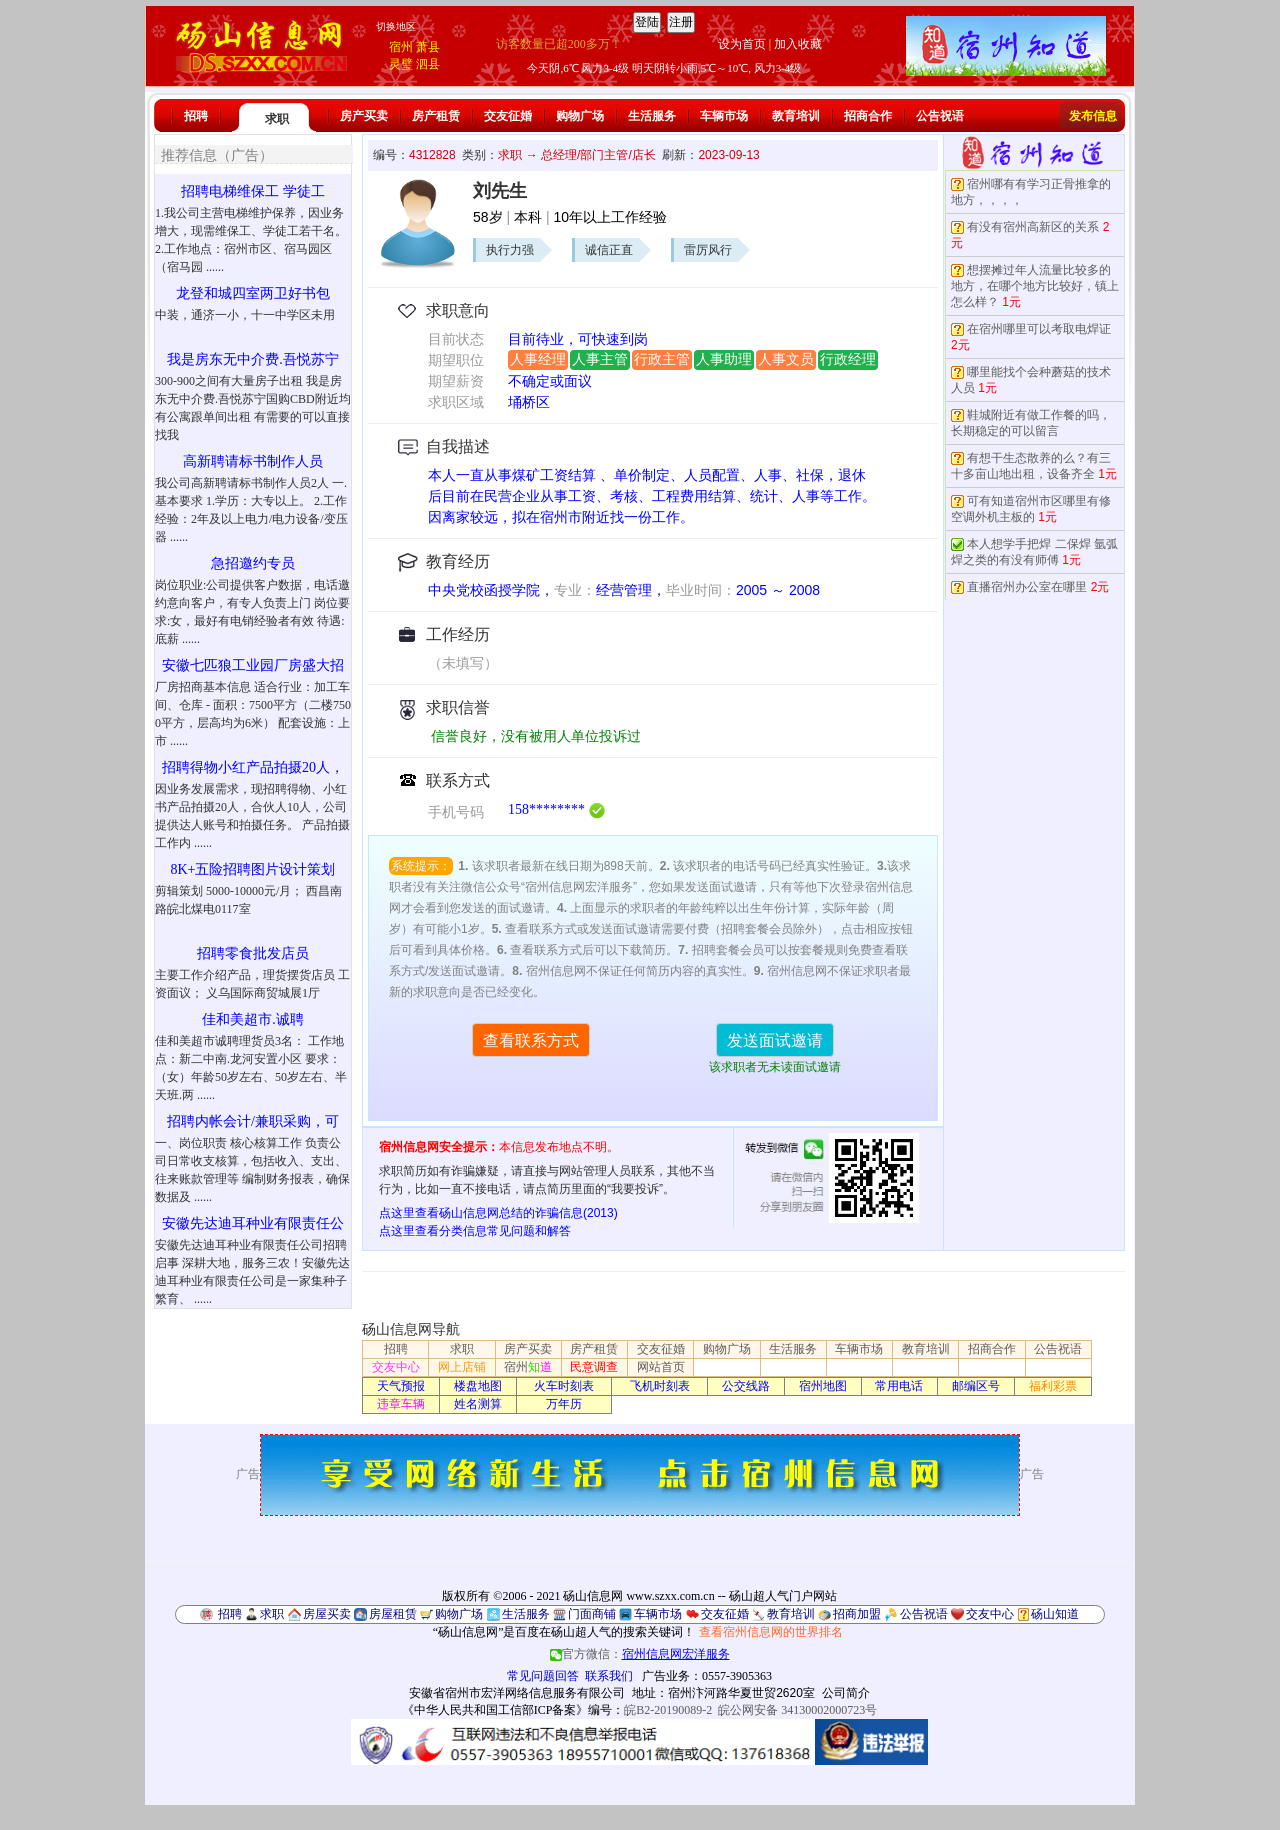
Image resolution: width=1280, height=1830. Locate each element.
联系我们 (609, 1676)
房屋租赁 (393, 1614)
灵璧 (401, 64)
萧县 (428, 47)
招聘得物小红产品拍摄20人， (253, 767)
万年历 (564, 1404)
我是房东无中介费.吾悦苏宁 (253, 359)
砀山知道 (1055, 1614)
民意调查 (594, 1367)
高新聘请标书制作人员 (253, 461)
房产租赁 (436, 116)
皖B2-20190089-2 (668, 1710)
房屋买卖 (327, 1614)
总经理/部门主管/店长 (598, 155)
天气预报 (401, 1386)
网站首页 (661, 1367)
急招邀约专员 (253, 563)
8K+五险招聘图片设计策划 (252, 869)
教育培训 (796, 116)
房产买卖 (364, 116)
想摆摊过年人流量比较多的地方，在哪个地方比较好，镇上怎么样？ (1035, 286)
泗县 (428, 64)
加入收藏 (798, 44)
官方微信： (640, 1654)
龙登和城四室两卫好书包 (253, 293)
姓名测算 (478, 1404)
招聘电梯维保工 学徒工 (253, 191)
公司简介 (846, 1693)
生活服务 (652, 116)
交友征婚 (508, 116)
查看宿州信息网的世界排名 (771, 1632)
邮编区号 (976, 1386)
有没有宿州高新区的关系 (1033, 227)
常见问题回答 (543, 1676)
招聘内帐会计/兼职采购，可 (253, 1121)
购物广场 (580, 116)
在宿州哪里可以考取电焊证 (1039, 329)
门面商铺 (592, 1614)
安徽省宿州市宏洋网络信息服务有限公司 (517, 1693)
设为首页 (742, 44)
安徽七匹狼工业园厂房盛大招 (253, 665)
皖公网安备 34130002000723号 (797, 1710)
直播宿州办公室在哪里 (1027, 587)
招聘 (196, 116)
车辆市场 (724, 116)
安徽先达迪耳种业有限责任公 (253, 1223)
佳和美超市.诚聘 (253, 1019)
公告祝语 (940, 116)
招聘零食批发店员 (253, 953)
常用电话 (899, 1386)
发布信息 (1093, 116)
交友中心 (396, 1367)
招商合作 (868, 116)
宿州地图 (823, 1386)
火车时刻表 (564, 1386)
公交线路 (746, 1386)
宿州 (401, 47)
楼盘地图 (478, 1386)
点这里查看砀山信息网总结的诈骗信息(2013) (498, 1213)
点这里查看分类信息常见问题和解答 (475, 1231)
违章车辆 (401, 1404)
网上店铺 (462, 1367)
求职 (277, 119)
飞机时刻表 (660, 1386)
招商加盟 (857, 1614)
